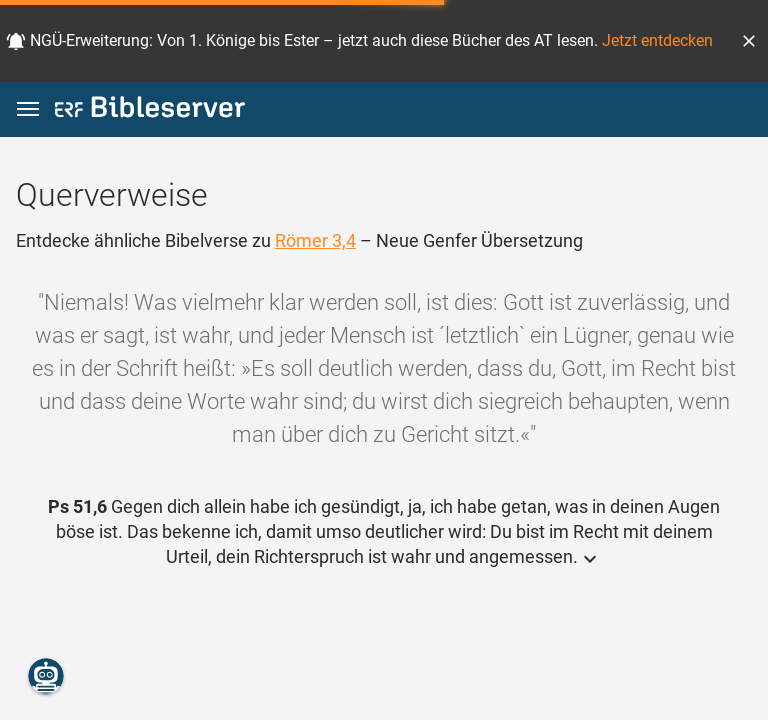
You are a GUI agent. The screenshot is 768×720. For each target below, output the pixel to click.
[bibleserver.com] (150, 110)
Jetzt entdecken (657, 40)
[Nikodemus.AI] (46, 676)
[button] (749, 41)
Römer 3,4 (315, 240)
